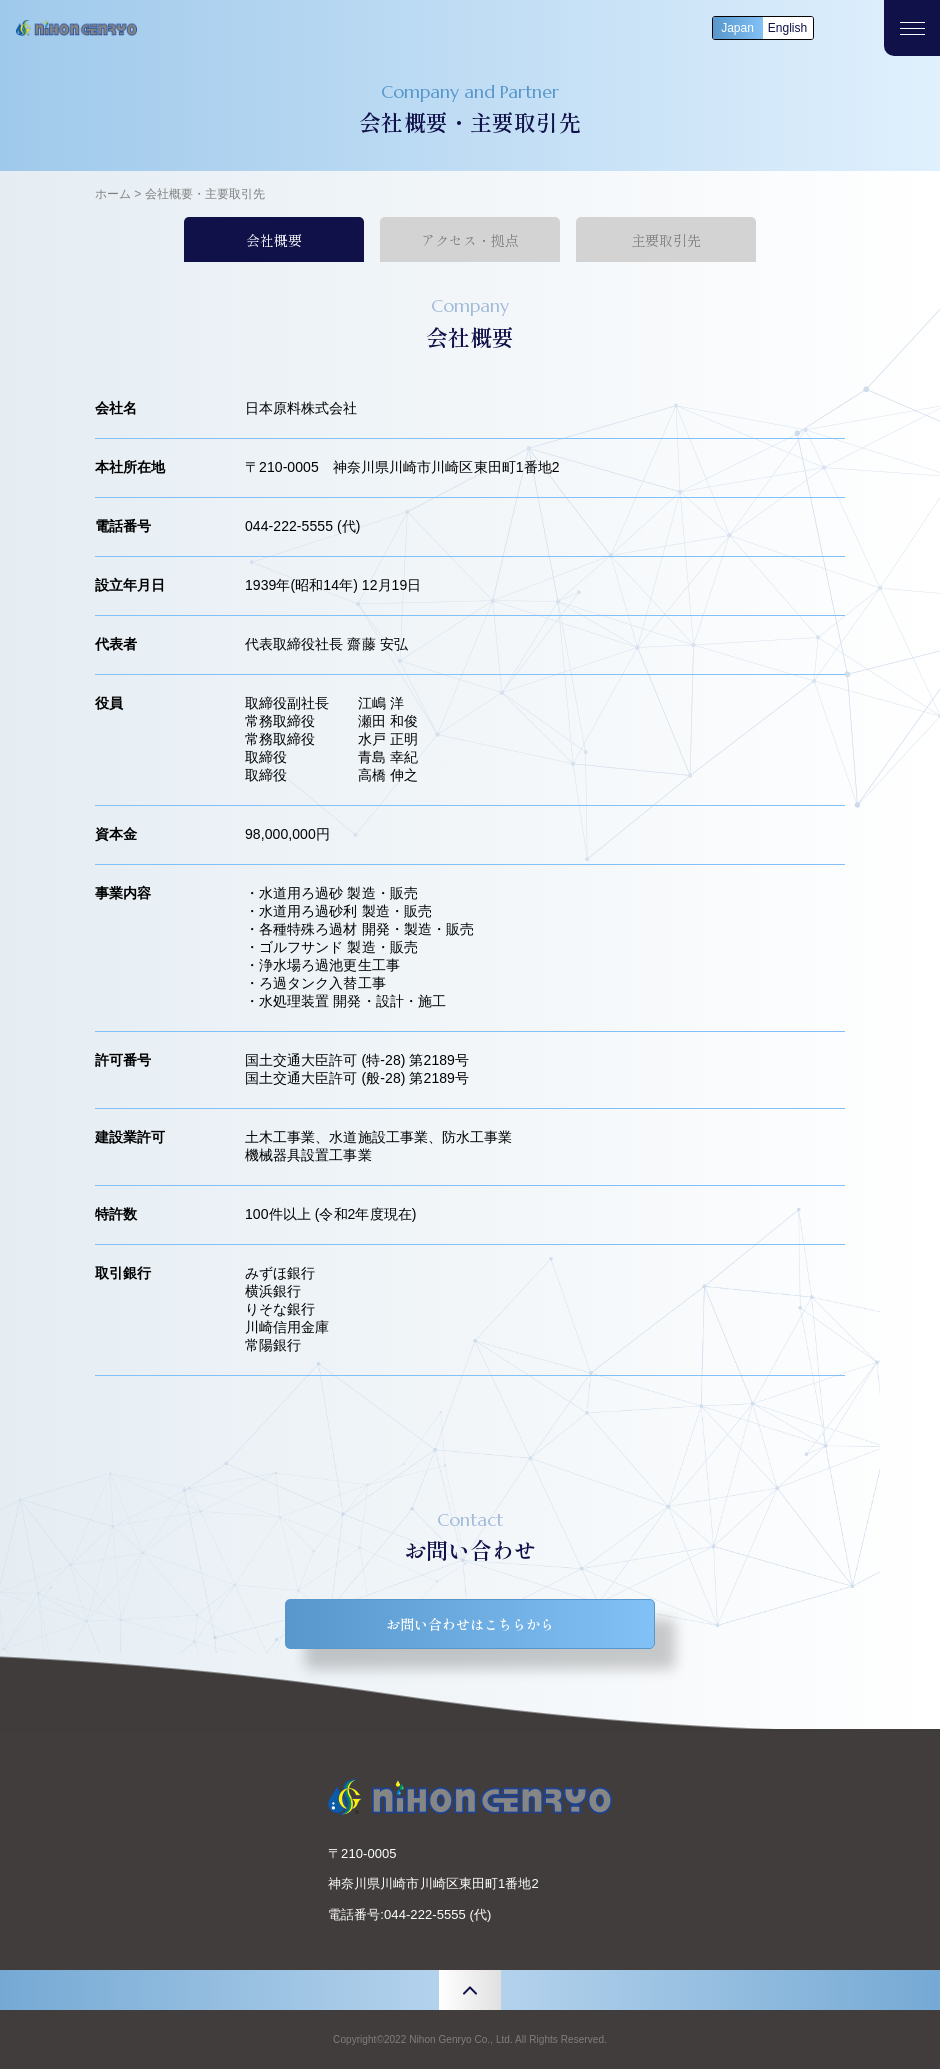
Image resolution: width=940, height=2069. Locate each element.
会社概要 (274, 240)
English (787, 28)
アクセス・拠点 (470, 240)
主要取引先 (666, 240)
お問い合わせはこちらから (470, 1624)
